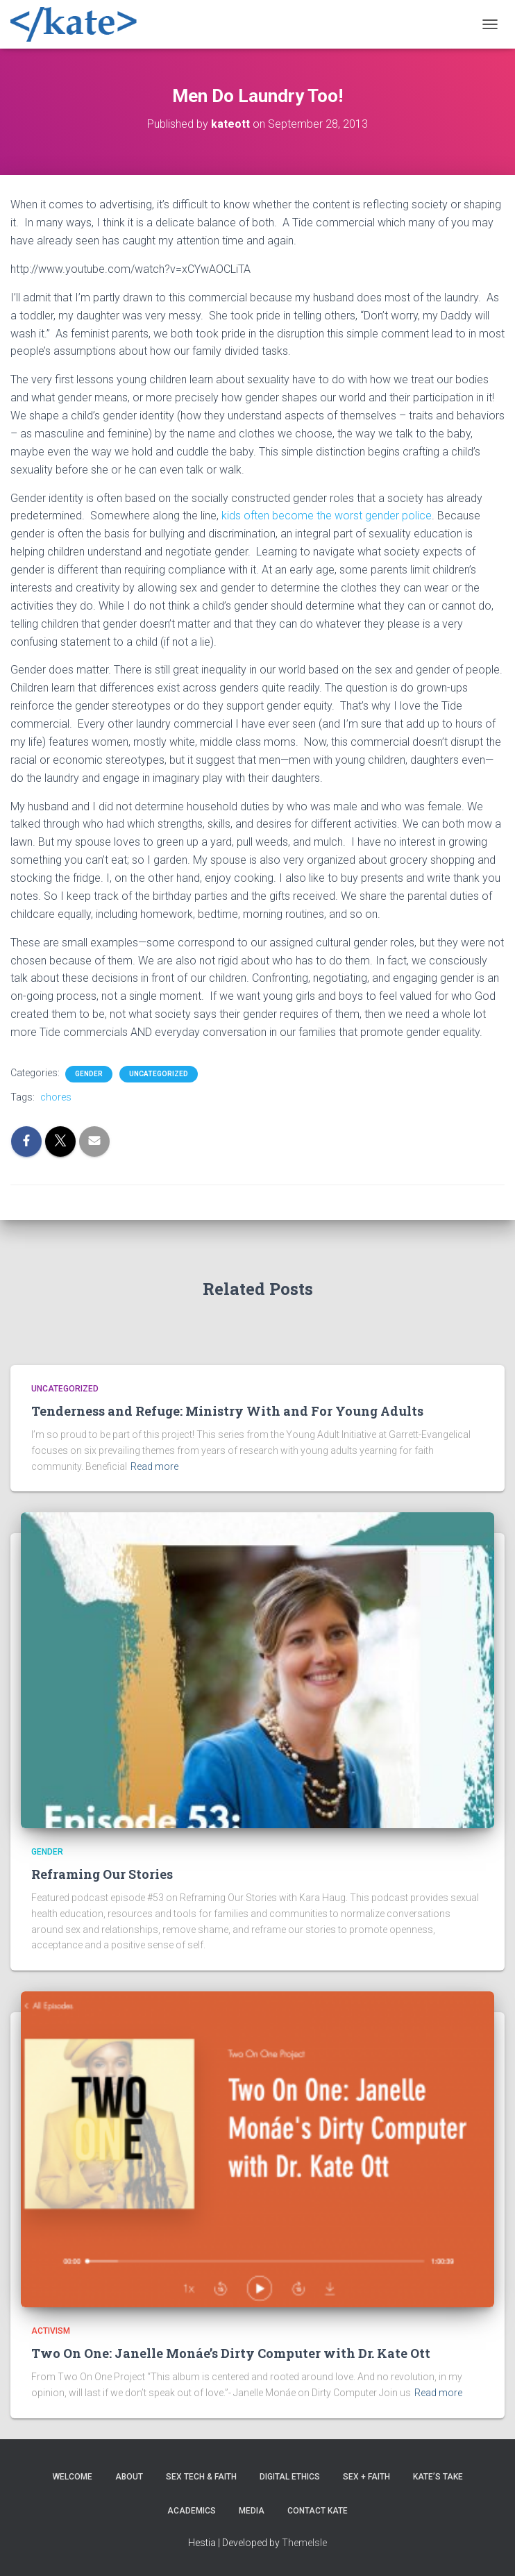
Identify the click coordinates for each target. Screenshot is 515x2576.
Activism (50, 2331)
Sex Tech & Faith (201, 2477)
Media (251, 2511)
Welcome (72, 2477)
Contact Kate (317, 2511)
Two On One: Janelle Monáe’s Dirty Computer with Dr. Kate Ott (230, 2353)
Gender (89, 1074)
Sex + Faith (366, 2477)
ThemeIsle (304, 2542)
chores (55, 1097)
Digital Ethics (290, 2477)
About (129, 2477)
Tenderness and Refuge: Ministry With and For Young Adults (227, 1411)
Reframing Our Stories (102, 1874)
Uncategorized (158, 1074)
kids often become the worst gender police (326, 515)
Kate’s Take (438, 2477)
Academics (191, 2511)
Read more (154, 1466)
